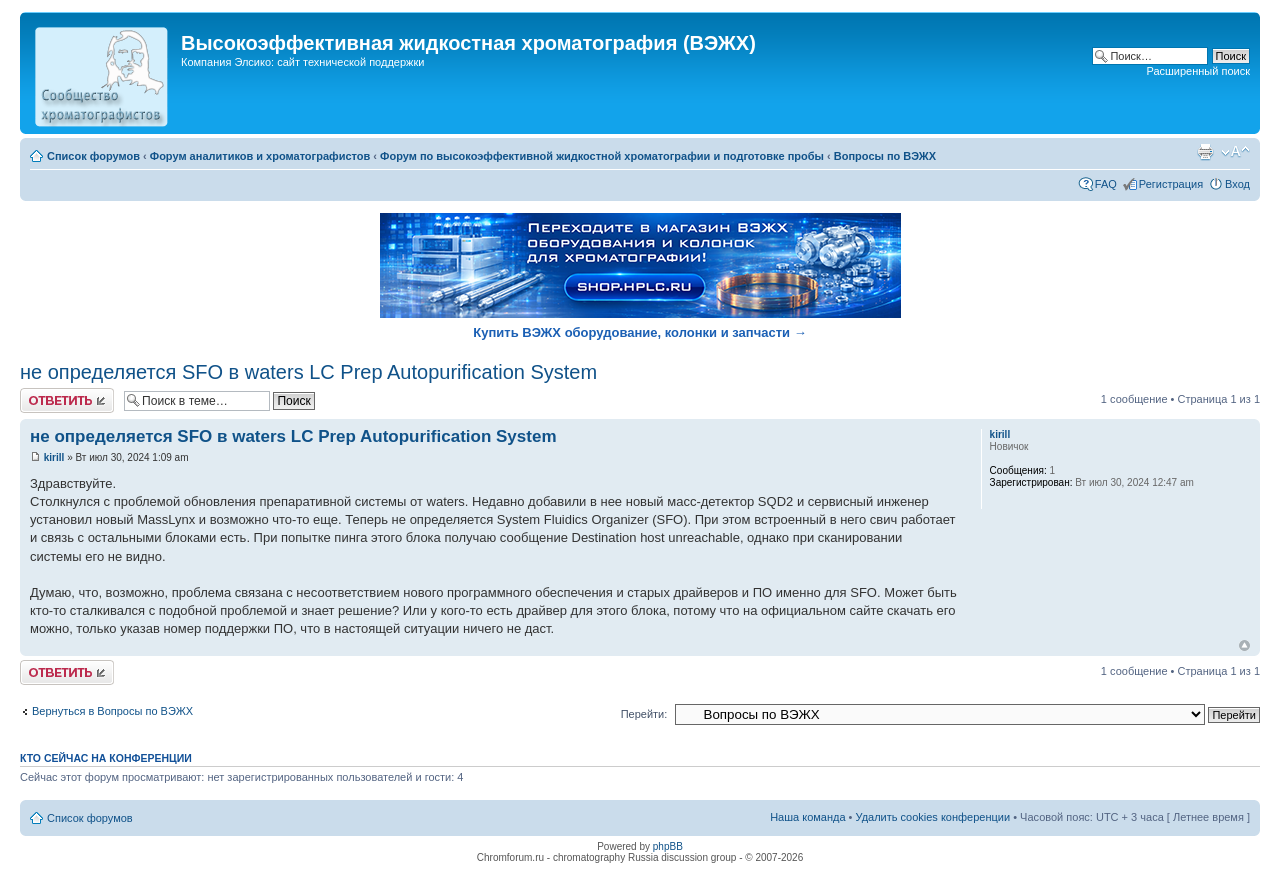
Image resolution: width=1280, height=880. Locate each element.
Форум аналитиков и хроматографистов (260, 156)
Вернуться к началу (1244, 645)
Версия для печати (1205, 152)
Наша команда (807, 817)
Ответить (67, 400)
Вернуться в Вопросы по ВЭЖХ (112, 711)
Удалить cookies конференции (933, 817)
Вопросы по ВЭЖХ (885, 156)
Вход (1237, 184)
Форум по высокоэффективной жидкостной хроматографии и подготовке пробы (602, 156)
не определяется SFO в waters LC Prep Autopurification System (308, 372)
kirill (54, 457)
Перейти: (644, 714)
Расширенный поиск (1198, 71)
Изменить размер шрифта (1235, 152)
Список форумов (93, 156)
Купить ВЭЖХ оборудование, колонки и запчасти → (639, 332)
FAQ (1106, 184)
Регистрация (1171, 184)
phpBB (668, 846)
